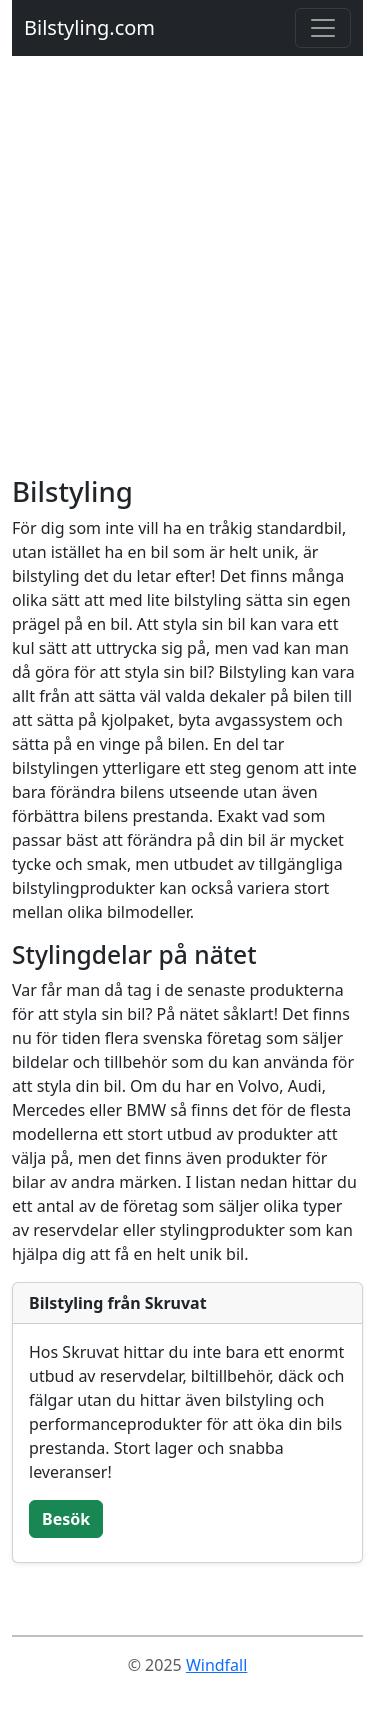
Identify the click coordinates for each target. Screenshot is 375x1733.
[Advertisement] (187, 277)
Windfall (216, 1665)
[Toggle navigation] (323, 28)
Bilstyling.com (89, 27)
